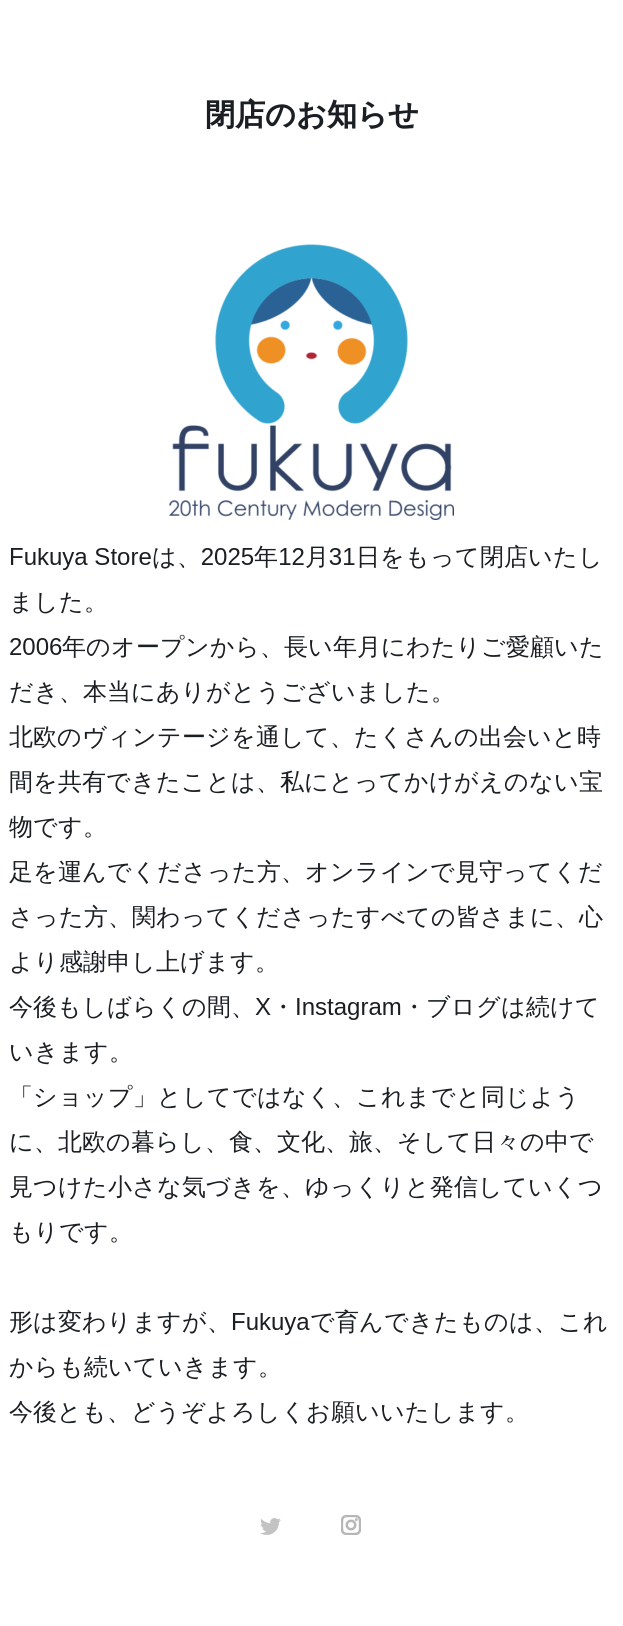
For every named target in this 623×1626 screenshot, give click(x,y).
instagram (352, 1525)
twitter (271, 1525)
